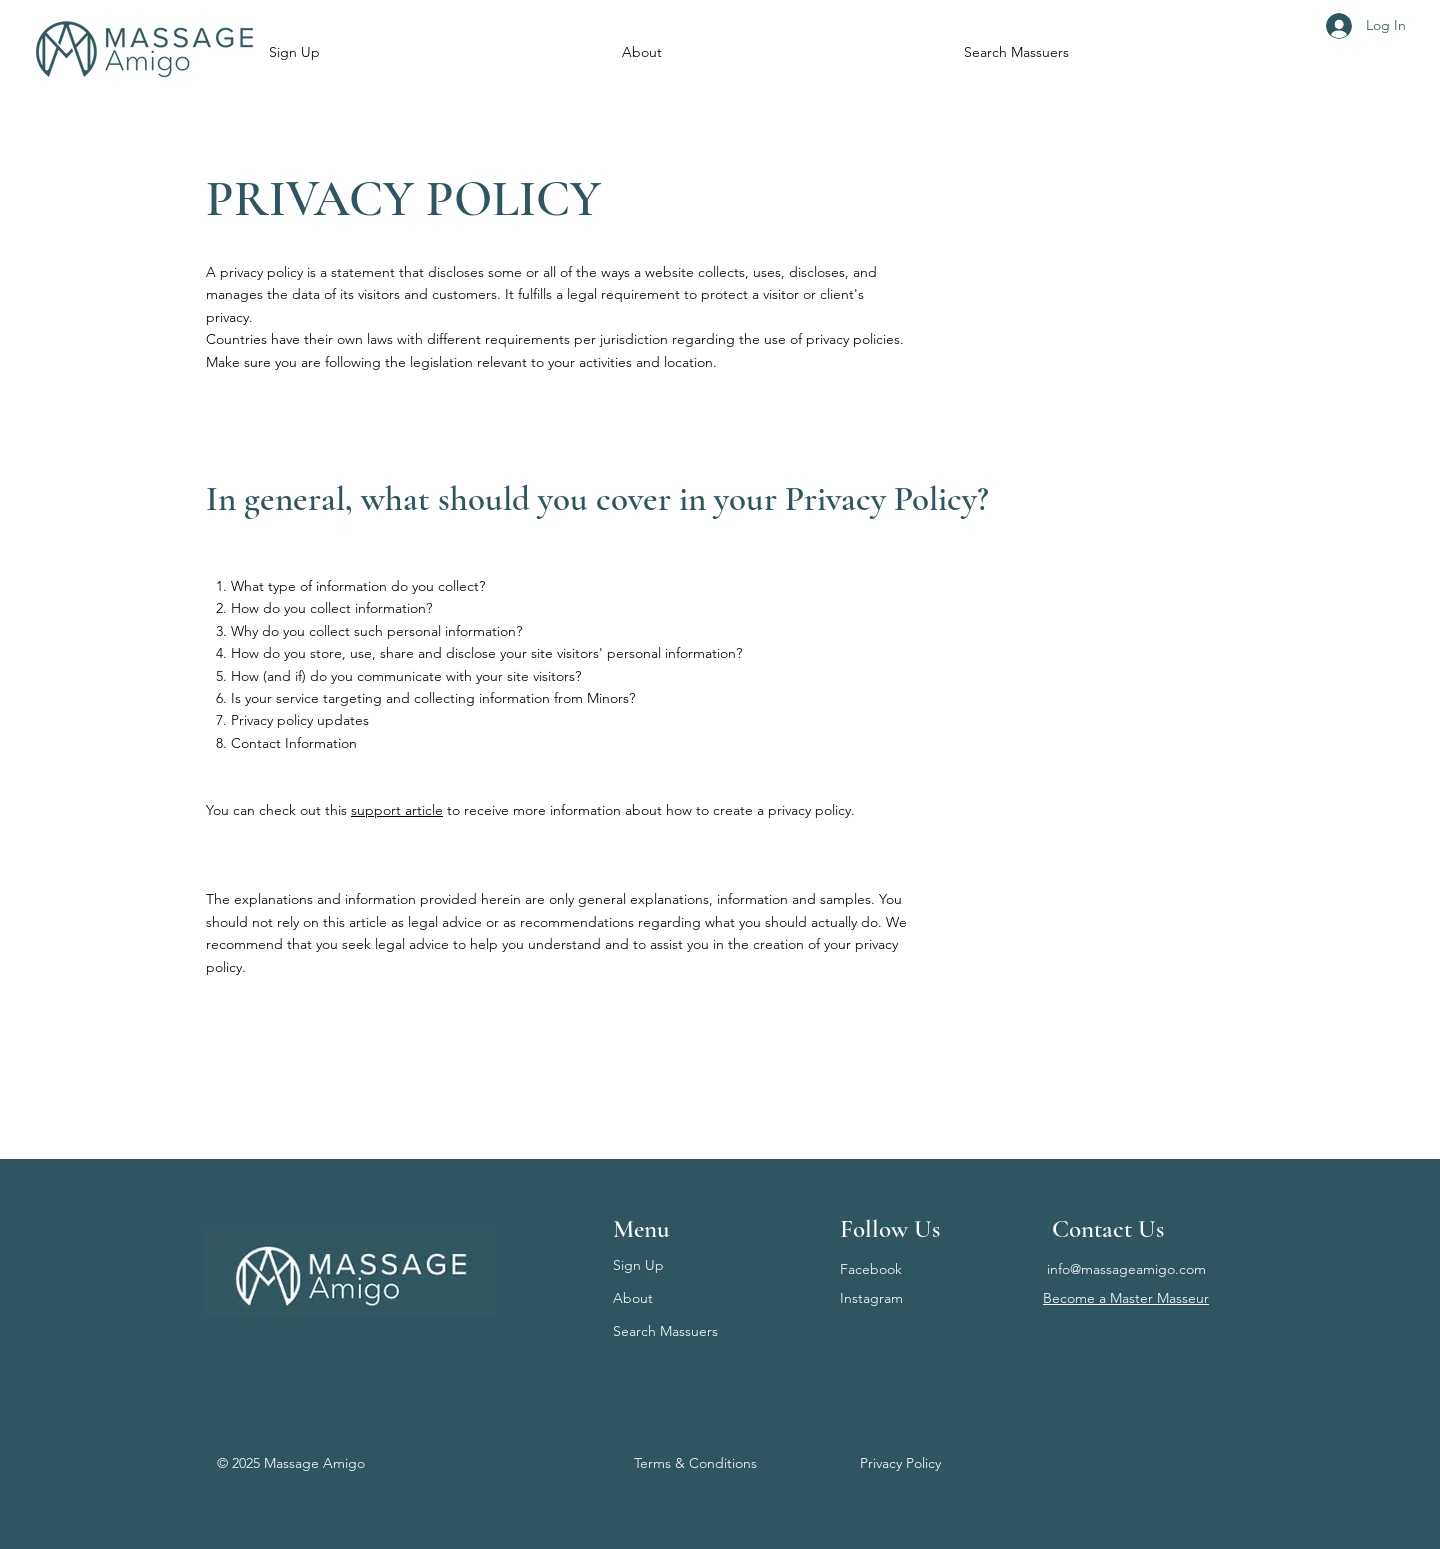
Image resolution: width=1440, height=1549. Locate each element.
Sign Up (638, 1265)
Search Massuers (665, 1331)
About (633, 1298)
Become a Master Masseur (1126, 1298)
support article (397, 810)
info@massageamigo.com (1126, 1269)
